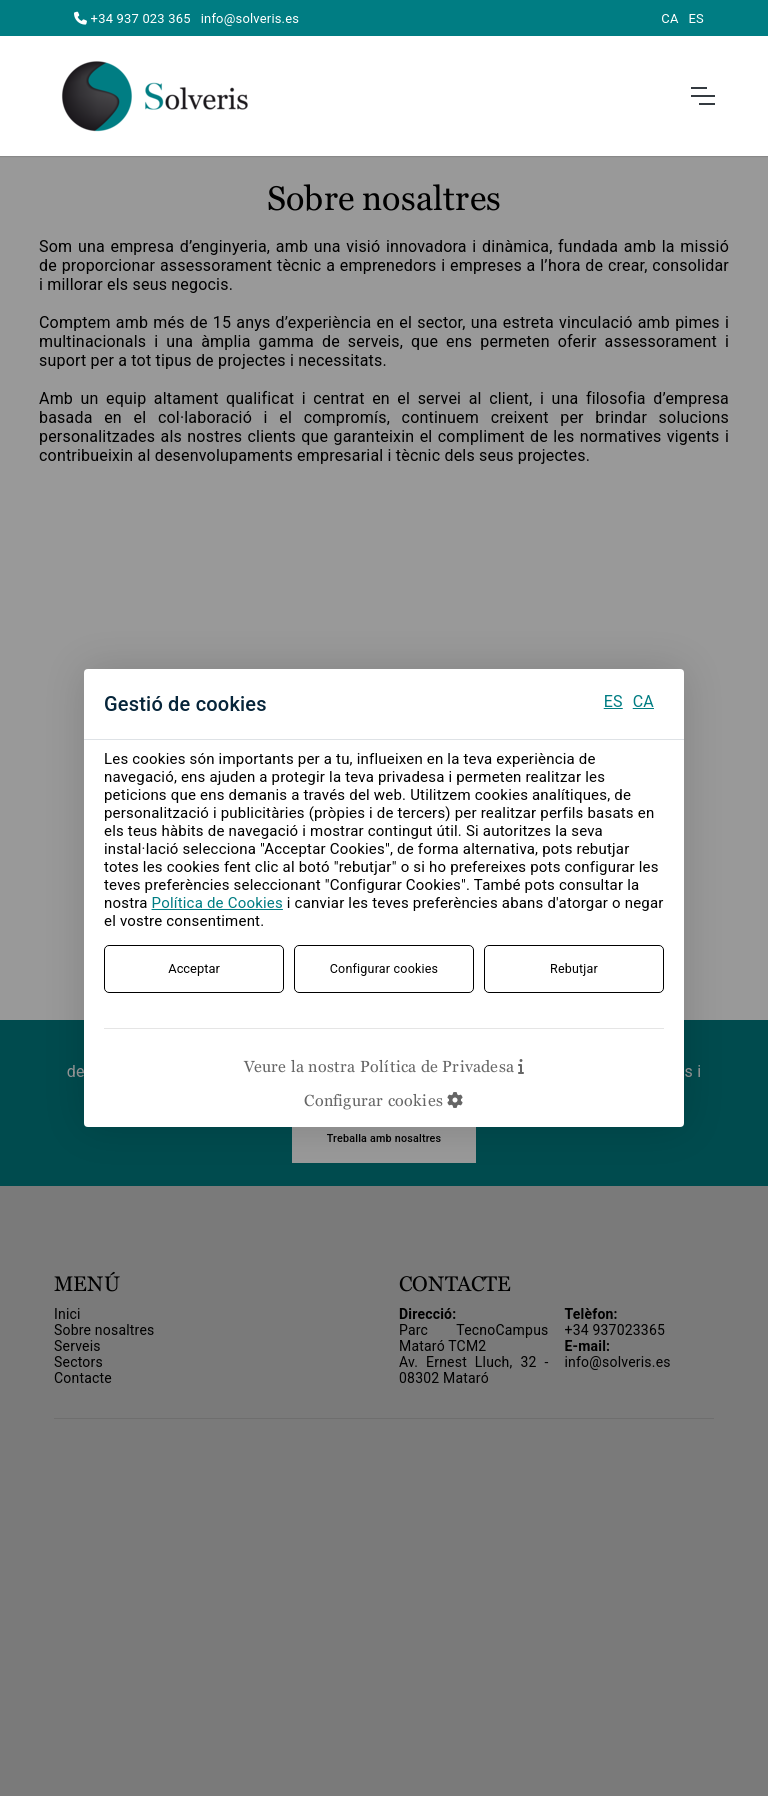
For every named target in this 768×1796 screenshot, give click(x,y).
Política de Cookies (217, 903)
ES (613, 701)
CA (643, 701)
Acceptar (194, 968)
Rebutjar (574, 968)
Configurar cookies (384, 968)
